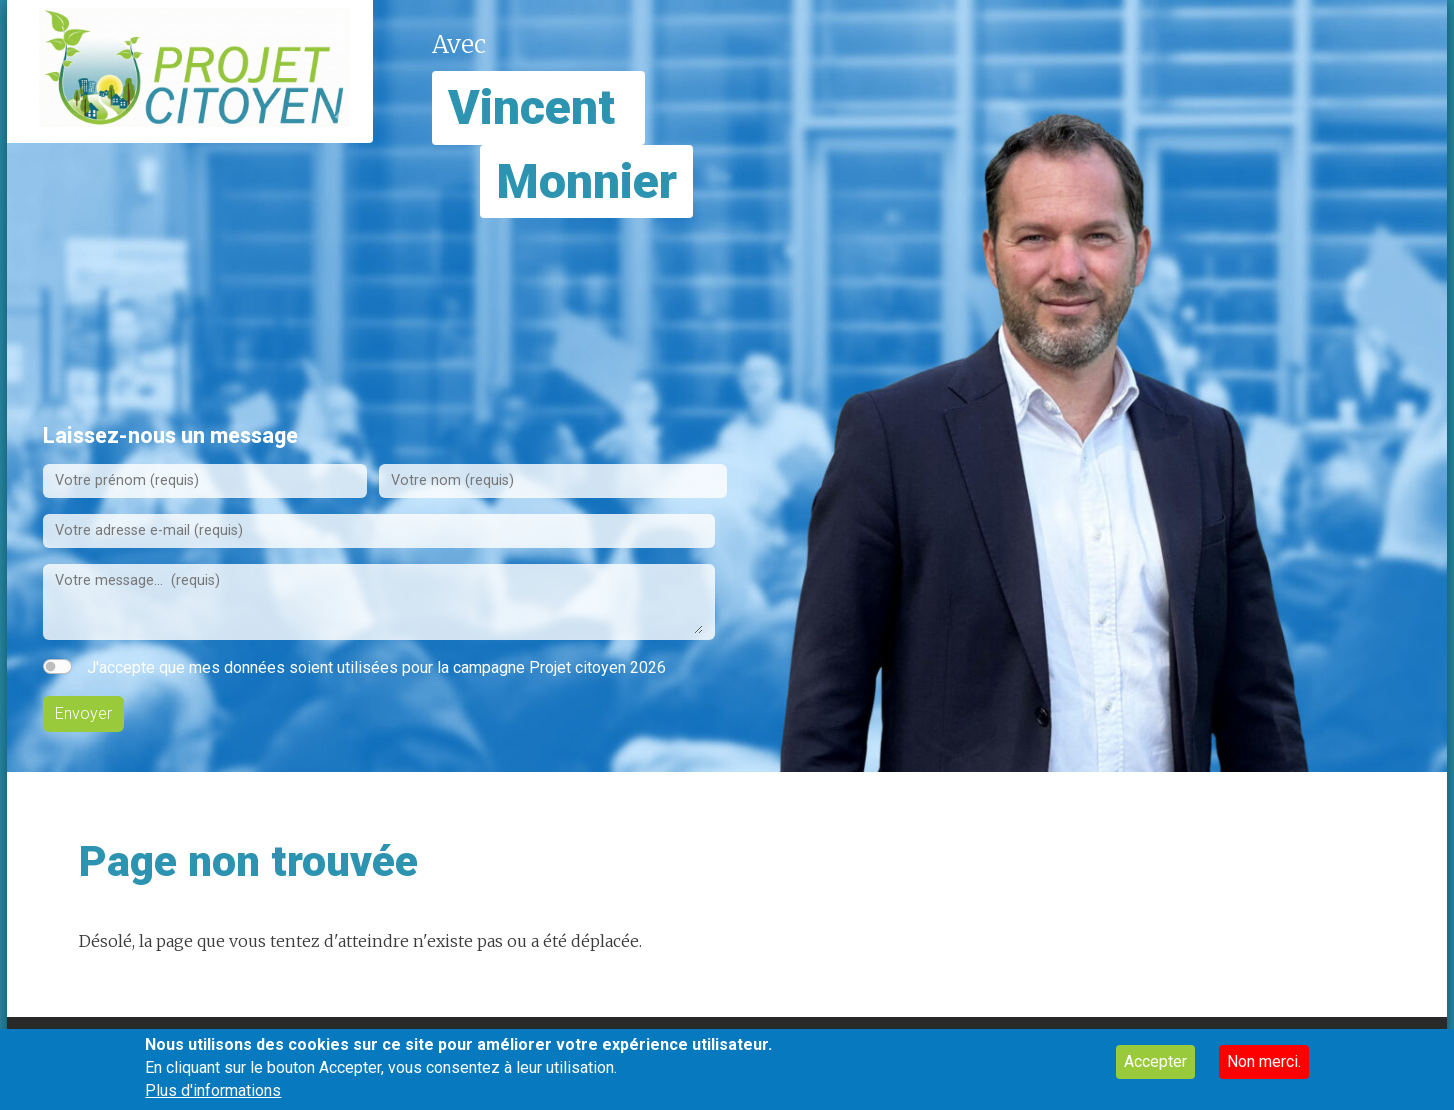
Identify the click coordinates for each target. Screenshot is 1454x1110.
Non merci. (1264, 1069)
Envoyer (83, 713)
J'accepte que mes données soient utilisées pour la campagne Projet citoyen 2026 (376, 667)
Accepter (1155, 1069)
